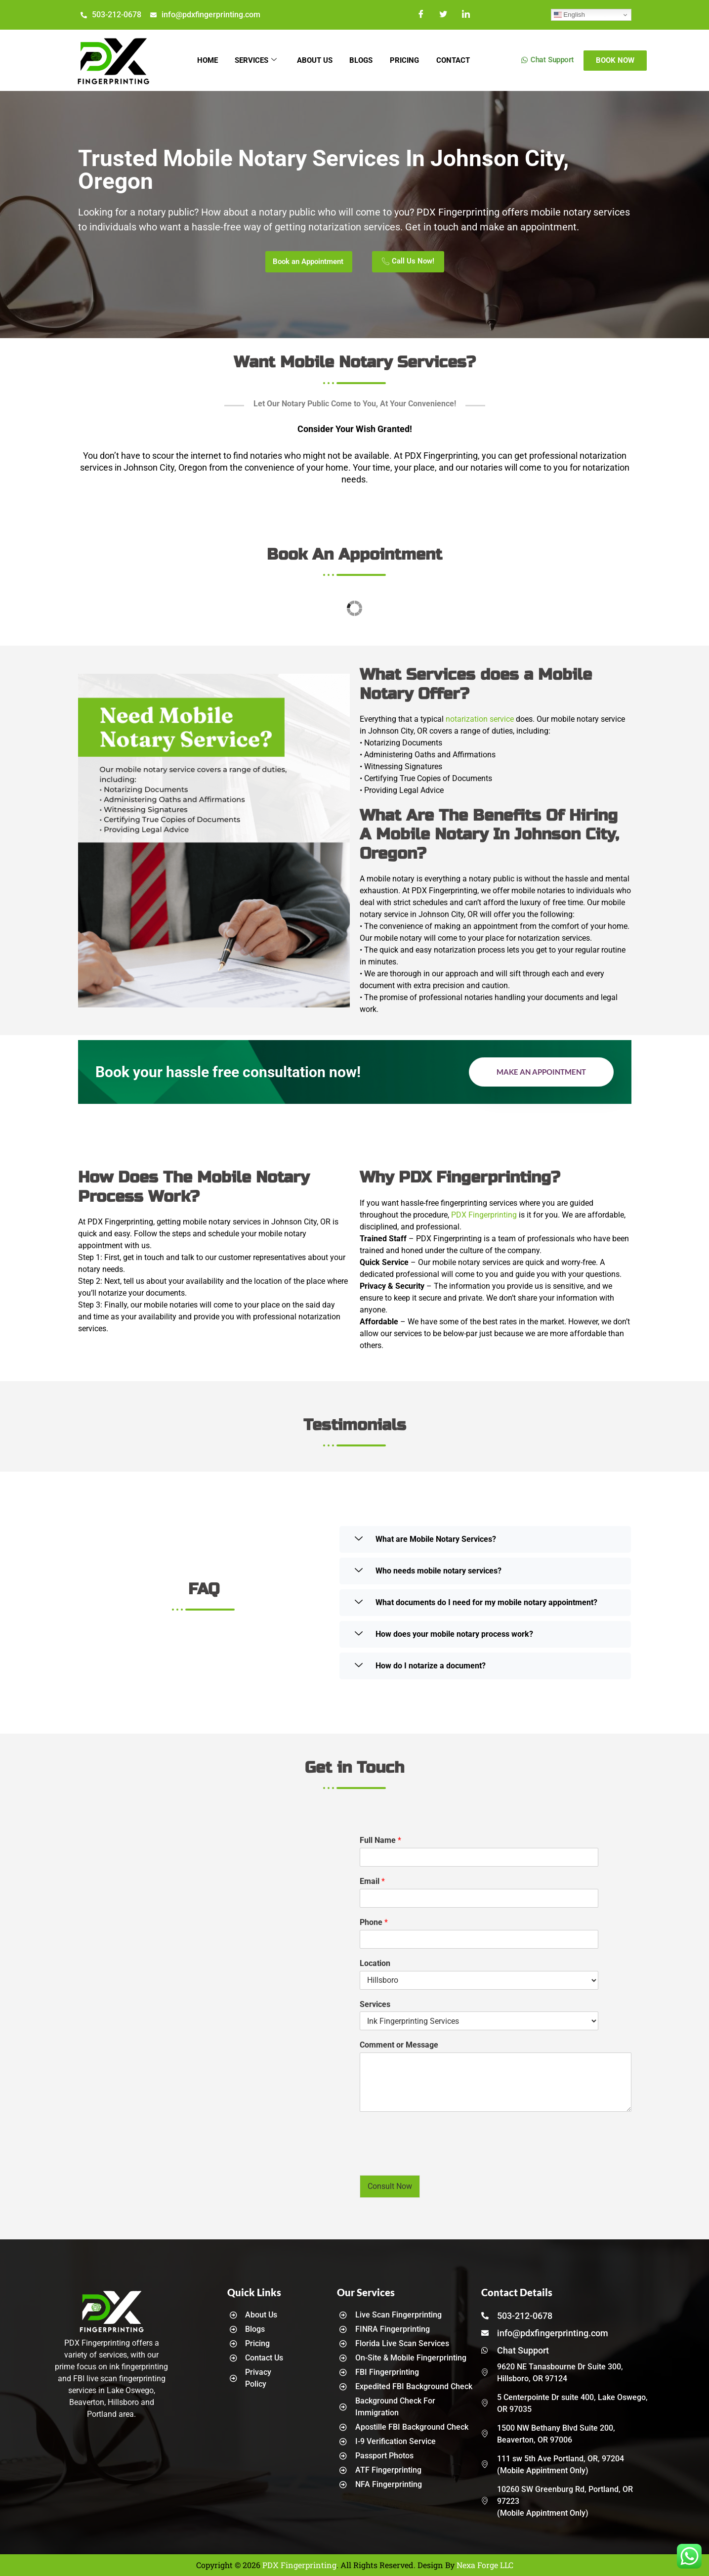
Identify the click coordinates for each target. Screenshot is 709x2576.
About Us (313, 60)
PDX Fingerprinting (484, 1215)
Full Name (380, 1840)
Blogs (362, 60)
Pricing (408, 60)
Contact (459, 60)
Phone (374, 1922)
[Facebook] (421, 14)
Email (372, 1881)
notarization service (480, 719)
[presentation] (435, 2159)
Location (375, 1963)
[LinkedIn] (466, 14)
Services (252, 60)
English (569, 15)
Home (200, 60)
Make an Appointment (541, 1071)
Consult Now (390, 2186)
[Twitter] (444, 14)
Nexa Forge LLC (485, 2565)
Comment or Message (399, 2045)
